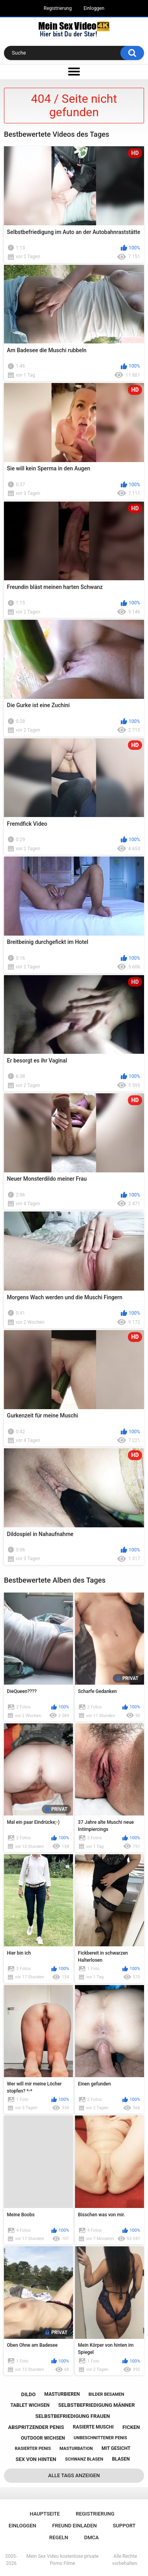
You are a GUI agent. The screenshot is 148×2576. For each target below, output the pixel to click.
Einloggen (94, 8)
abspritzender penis (36, 2427)
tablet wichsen (29, 2405)
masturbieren (62, 2394)
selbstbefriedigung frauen (73, 2416)
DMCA (91, 2537)
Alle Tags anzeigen (74, 2475)
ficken (131, 2427)
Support (124, 2526)
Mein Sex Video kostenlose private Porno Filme (62, 2559)
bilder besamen (106, 2394)
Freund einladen (74, 2526)
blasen (121, 2459)
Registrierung (58, 8)
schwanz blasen (84, 2459)
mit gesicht (115, 2448)
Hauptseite (45, 2514)
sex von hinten (35, 2459)
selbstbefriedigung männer (96, 2405)
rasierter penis (33, 2448)
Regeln (58, 2537)
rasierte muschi (93, 2427)
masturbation (76, 2448)
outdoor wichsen (43, 2438)
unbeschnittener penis (100, 2437)
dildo (28, 2394)
